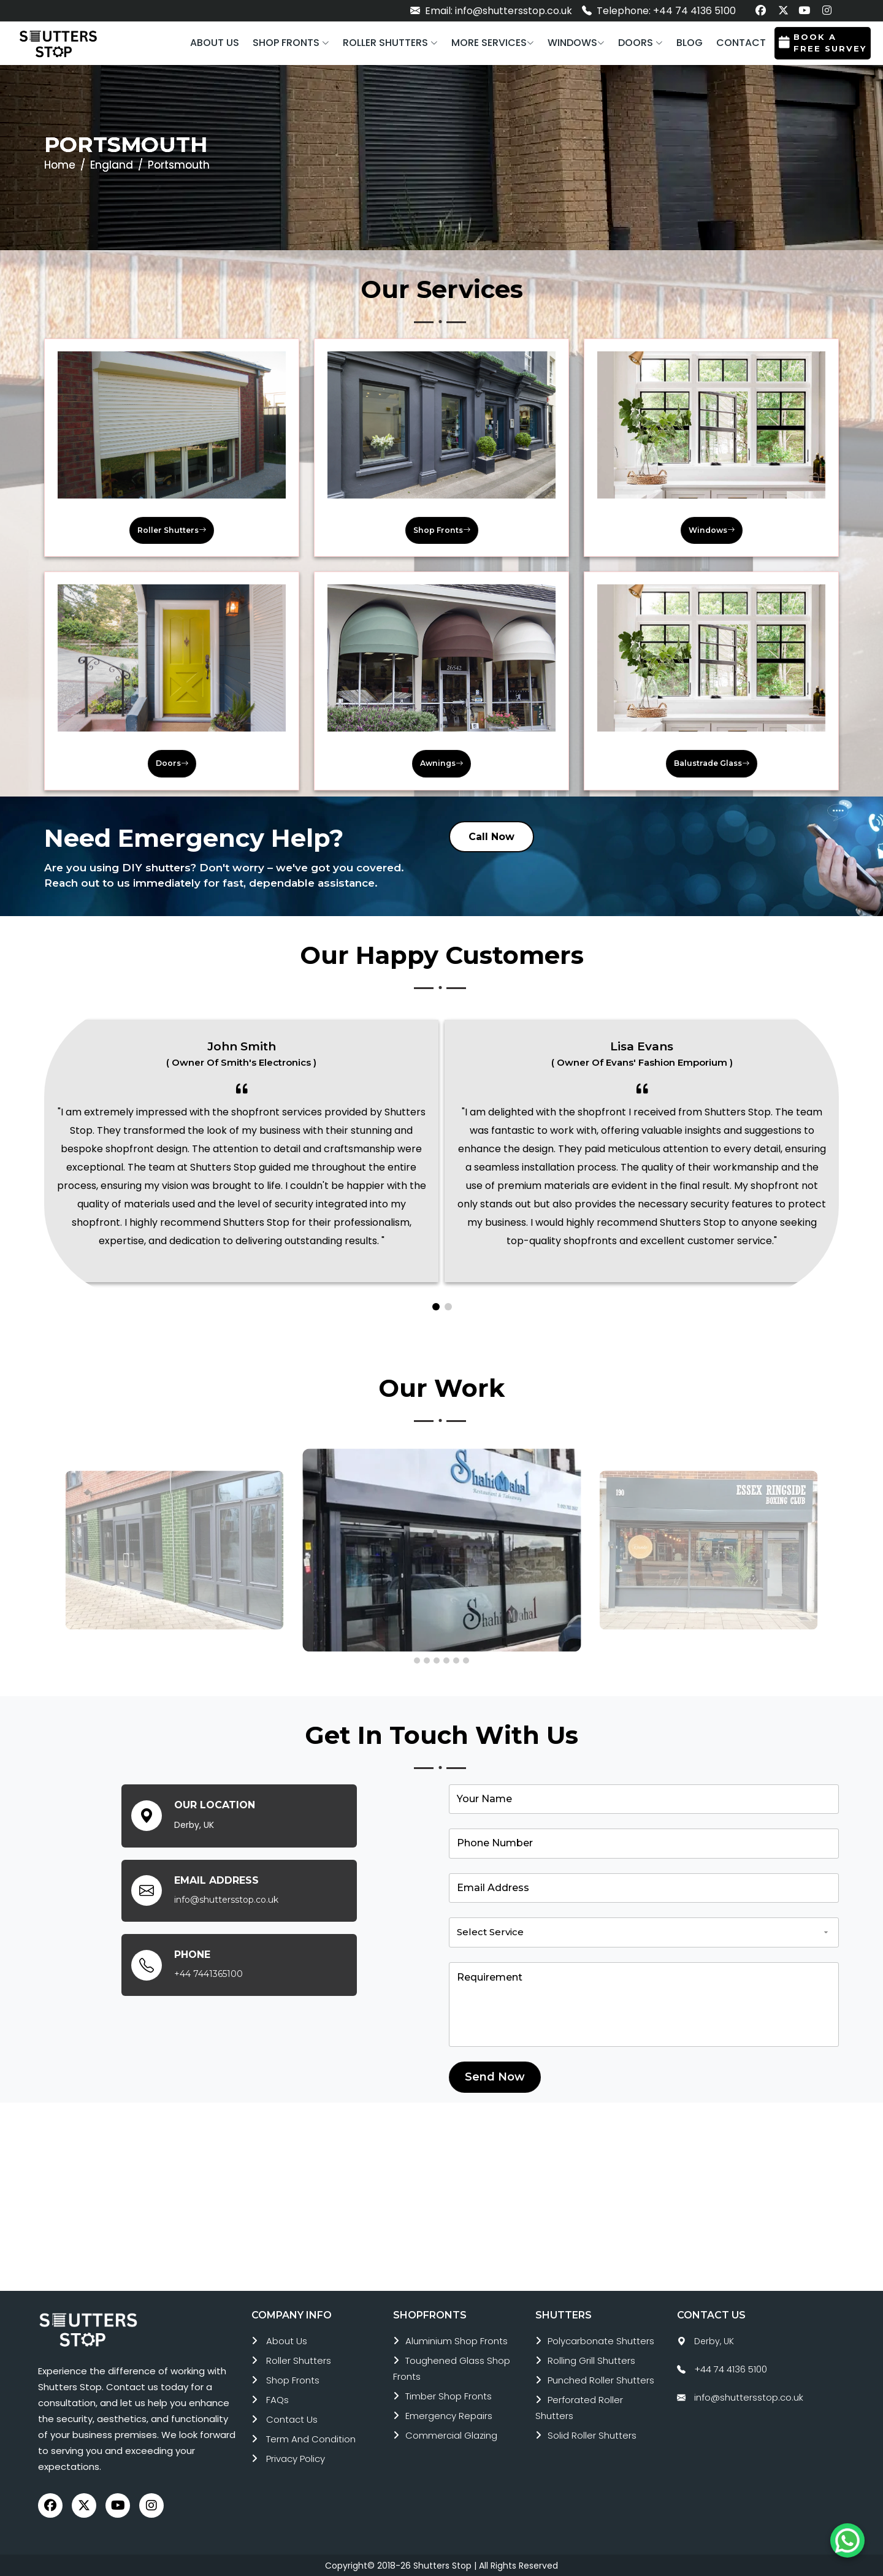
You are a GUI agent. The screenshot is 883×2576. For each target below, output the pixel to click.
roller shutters (298, 2360)
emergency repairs (448, 2415)
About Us (286, 2340)
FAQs (277, 2399)
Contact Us (292, 2419)
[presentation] (50, 1546)
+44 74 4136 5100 (730, 2369)
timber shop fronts (448, 2396)
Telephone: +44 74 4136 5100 (659, 11)
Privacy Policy (295, 2458)
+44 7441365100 (208, 1973)
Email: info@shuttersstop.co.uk (491, 11)
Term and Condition (311, 2439)
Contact (741, 43)
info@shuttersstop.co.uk (226, 1899)
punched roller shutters (601, 2380)
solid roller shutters (592, 2435)
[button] (291, 43)
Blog (689, 43)
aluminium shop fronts (456, 2340)
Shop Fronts (292, 2380)
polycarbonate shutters (601, 2340)
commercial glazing (451, 2435)
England (111, 165)
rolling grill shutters (591, 2360)
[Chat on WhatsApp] (847, 2540)
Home (59, 165)
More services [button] (492, 43)
